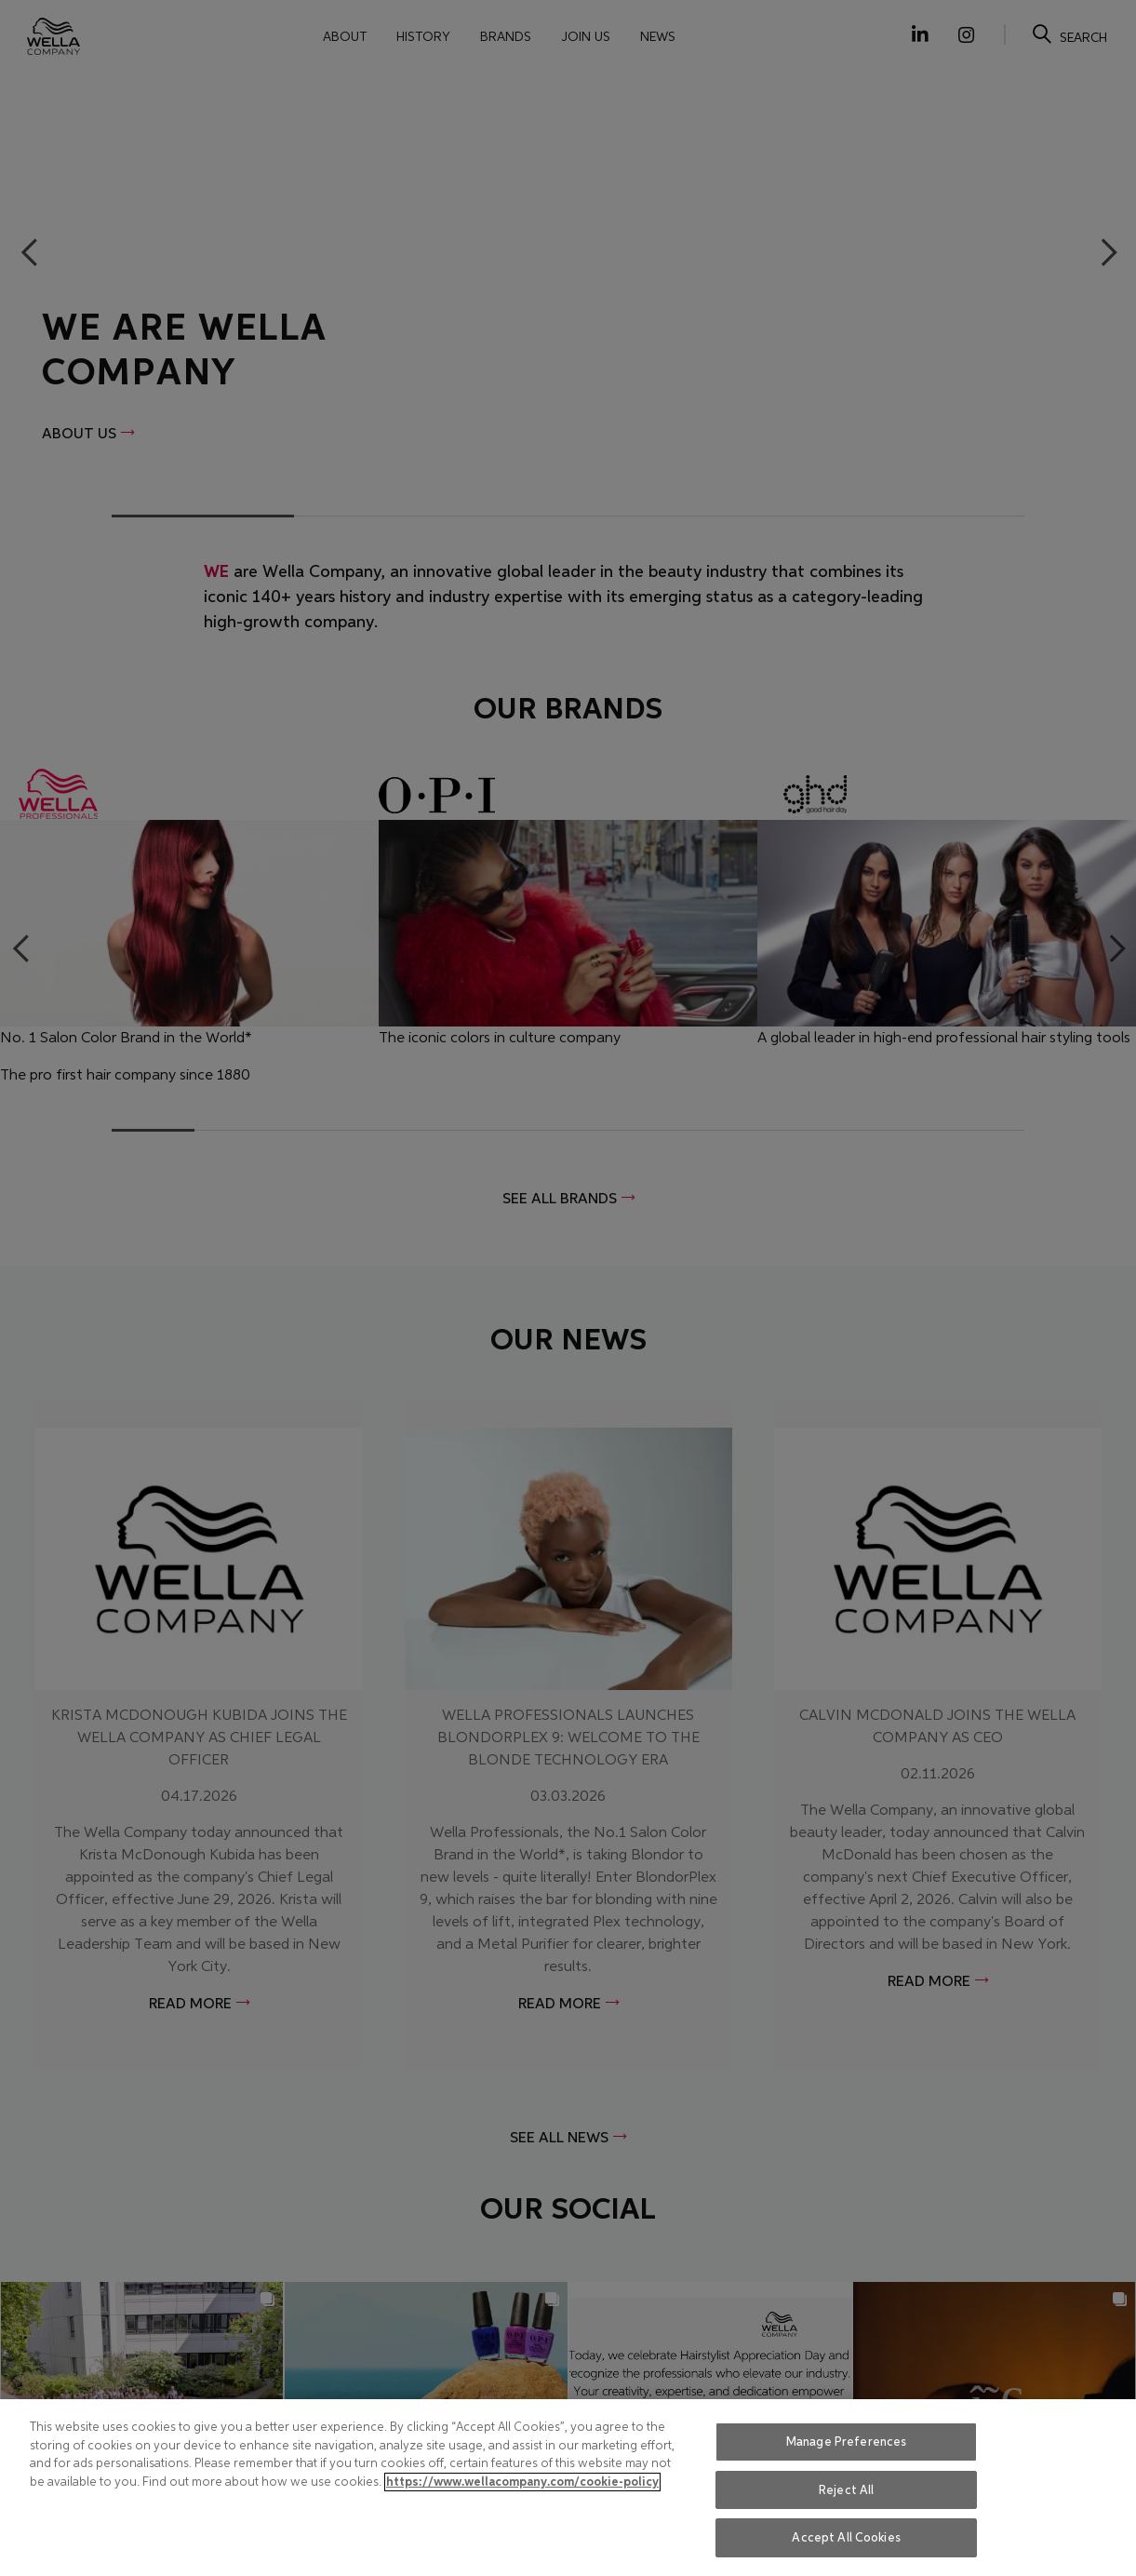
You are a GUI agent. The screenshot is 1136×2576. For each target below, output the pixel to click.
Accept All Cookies (846, 2537)
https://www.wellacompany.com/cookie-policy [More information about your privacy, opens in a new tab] (522, 2482)
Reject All (846, 2490)
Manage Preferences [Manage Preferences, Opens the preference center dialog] (846, 2442)
